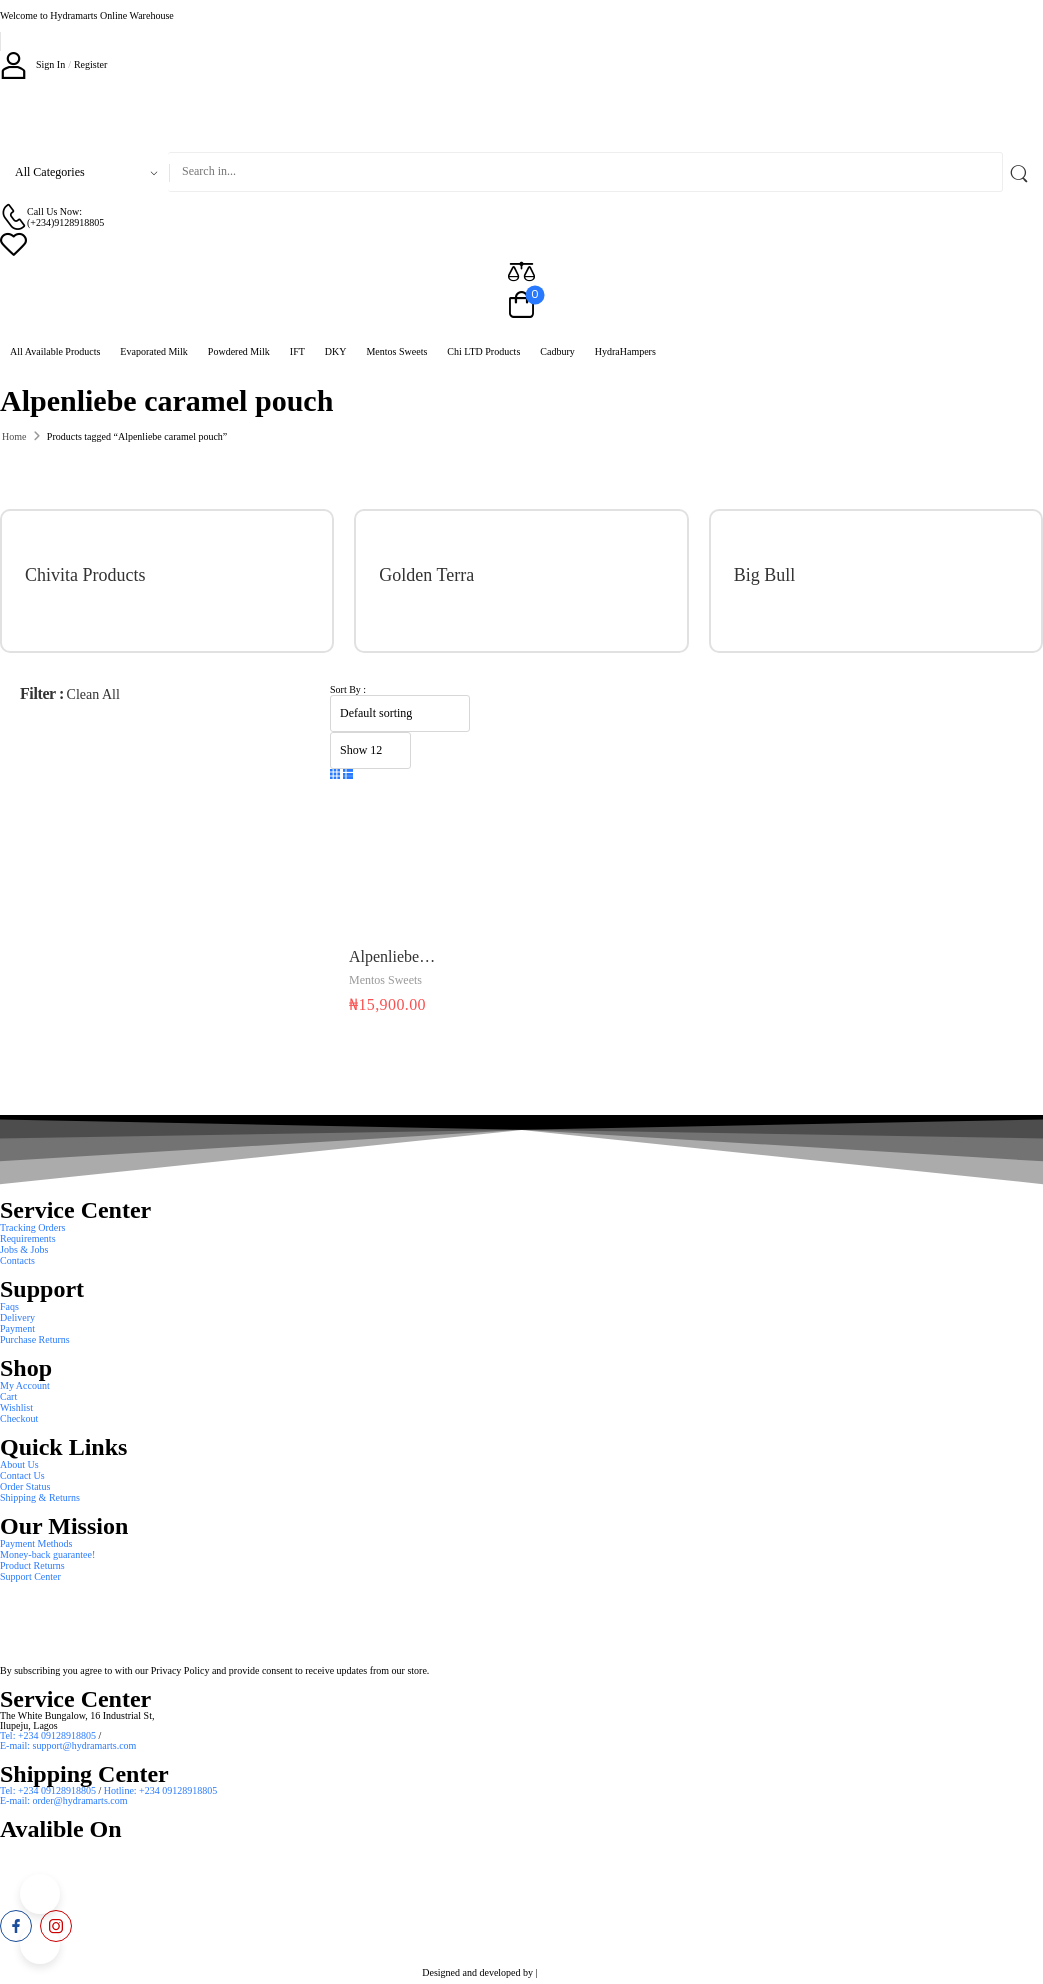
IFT (297, 351)
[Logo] (521, 115)
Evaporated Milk (153, 351)
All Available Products (55, 351)
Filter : (42, 693)
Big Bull (765, 575)
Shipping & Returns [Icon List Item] (40, 1497)
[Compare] (521, 270)
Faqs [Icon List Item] (9, 1306)
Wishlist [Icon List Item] (16, 1407)
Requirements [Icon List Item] (28, 1238)
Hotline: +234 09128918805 (160, 1790)
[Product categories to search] (84, 172)
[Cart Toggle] (521, 306)
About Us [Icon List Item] (19, 1464)
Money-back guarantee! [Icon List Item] (47, 1554)
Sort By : (348, 689)
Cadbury (557, 351)
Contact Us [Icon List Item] (22, 1475)
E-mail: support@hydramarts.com (68, 1745)
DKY (336, 351)
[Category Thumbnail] (261, 581)
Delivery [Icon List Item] (17, 1317)
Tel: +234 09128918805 (49, 1735)
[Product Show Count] (370, 750)
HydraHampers (625, 351)
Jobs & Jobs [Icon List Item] (24, 1249)
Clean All (93, 694)
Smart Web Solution (580, 1972)
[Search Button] (1023, 172)
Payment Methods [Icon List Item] (36, 1543)
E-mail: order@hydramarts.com (64, 1800)
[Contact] (13, 216)
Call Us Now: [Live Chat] (54, 211)
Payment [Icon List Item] (17, 1328)
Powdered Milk (239, 351)
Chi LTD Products (483, 351)
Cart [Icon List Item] (8, 1396)
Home (14, 436)
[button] (335, 775)
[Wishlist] (521, 243)
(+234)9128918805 (65, 222)
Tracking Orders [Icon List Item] (32, 1227)
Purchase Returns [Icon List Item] (35, 1339)
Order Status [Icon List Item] (25, 1486)
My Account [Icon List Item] (25, 1385)
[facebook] (16, 1926)
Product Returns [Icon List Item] (32, 1565)
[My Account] (32, 64)
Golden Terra (426, 575)
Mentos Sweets (396, 351)
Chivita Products (85, 575)
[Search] (585, 172)
